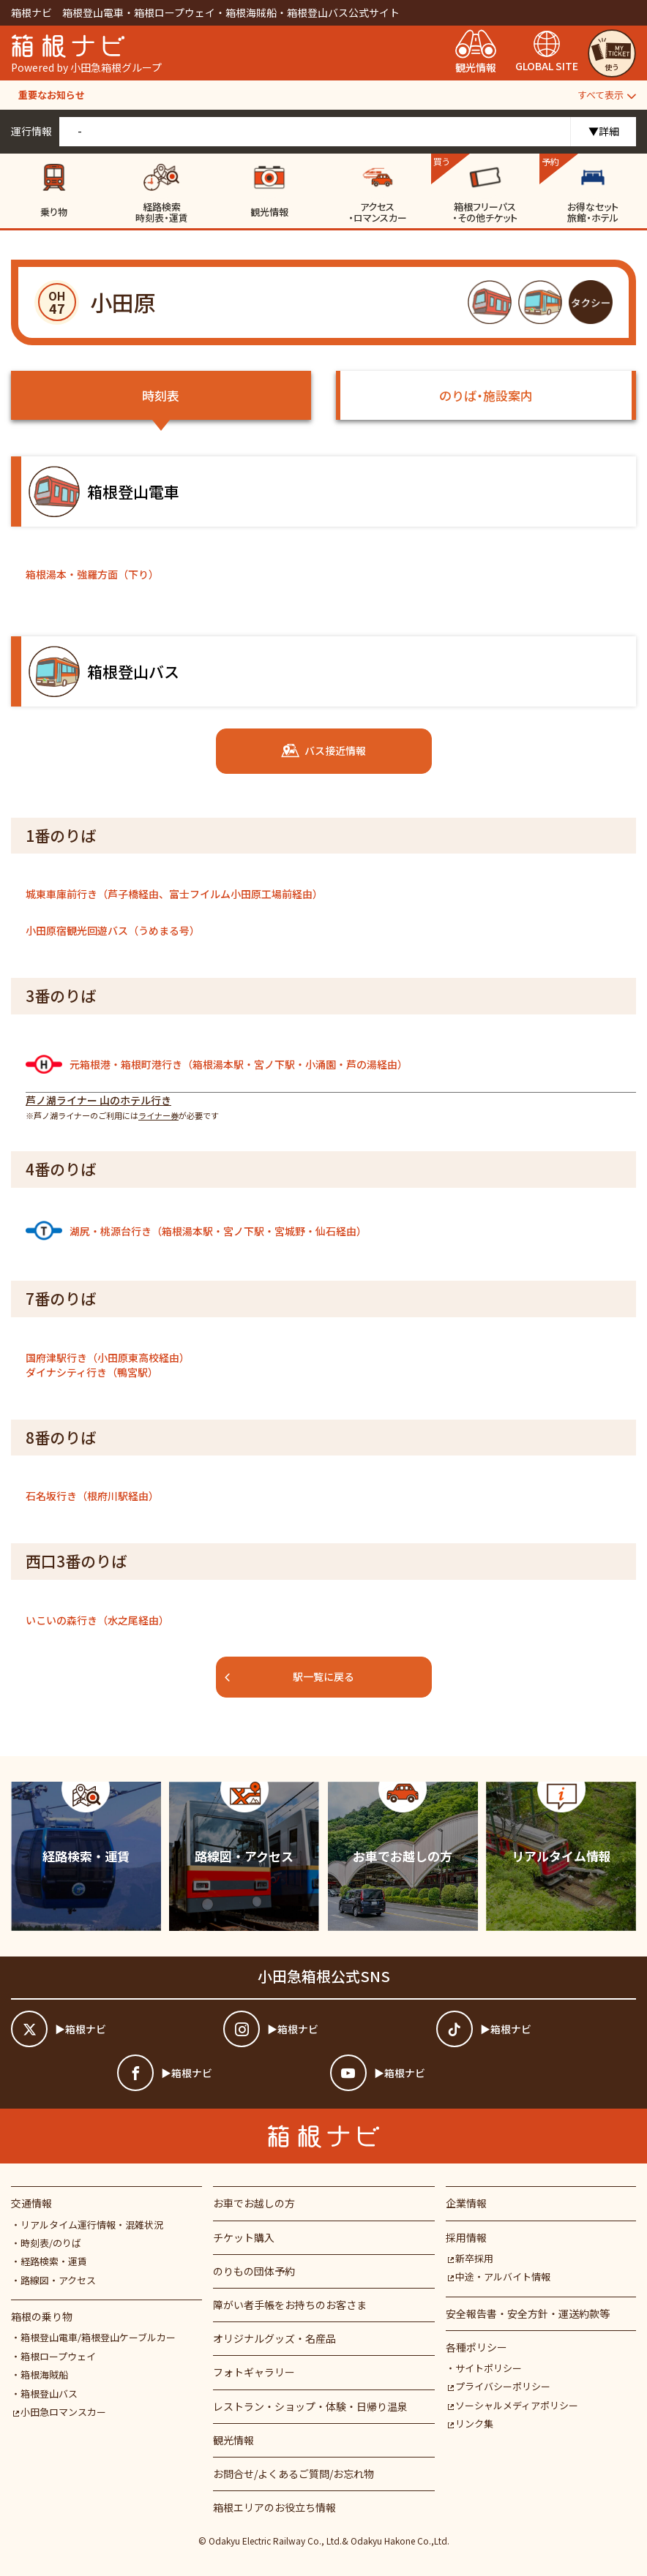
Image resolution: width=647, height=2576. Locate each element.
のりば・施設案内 (486, 395)
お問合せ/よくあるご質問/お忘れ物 (293, 2473)
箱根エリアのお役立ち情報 (274, 2507)
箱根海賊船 (44, 2374)
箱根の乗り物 (41, 2316)
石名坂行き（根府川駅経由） (92, 1495)
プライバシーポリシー (498, 2386)
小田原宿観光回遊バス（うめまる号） (113, 930)
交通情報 (31, 2203)
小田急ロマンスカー (59, 2412)
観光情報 (233, 2440)
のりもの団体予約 (254, 2271)
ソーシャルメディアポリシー (512, 2405)
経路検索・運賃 (53, 2261)
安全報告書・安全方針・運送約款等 (528, 2313)
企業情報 (466, 2203)
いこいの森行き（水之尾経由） (97, 1620)
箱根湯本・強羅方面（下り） (92, 574)
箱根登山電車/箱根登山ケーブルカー (98, 2337)
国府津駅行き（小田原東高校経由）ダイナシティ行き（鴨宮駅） (108, 1364)
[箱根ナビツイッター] (111, 2029)
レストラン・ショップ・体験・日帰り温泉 (310, 2406)
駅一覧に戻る (289, 1676)
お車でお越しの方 (254, 2203)
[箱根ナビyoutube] (430, 2073)
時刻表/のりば (50, 2243)
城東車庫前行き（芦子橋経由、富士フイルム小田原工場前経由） (174, 893)
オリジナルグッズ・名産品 (274, 2338)
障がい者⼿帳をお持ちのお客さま (290, 2304)
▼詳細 (603, 131)
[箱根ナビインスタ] (323, 2029)
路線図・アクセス (58, 2280)
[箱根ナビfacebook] (217, 2073)
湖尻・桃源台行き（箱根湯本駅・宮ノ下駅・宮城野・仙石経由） (196, 1230)
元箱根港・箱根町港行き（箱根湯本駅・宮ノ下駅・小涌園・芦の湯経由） (217, 1064)
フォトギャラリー (254, 2372)
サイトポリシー (488, 2368)
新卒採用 (470, 2258)
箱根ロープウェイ (58, 2356)
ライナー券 (158, 1115)
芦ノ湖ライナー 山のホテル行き (98, 1100)
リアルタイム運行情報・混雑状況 (91, 2225)
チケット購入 (243, 2237)
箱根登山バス (49, 2393)
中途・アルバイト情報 (498, 2276)
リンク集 (470, 2423)
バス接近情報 (323, 751)
